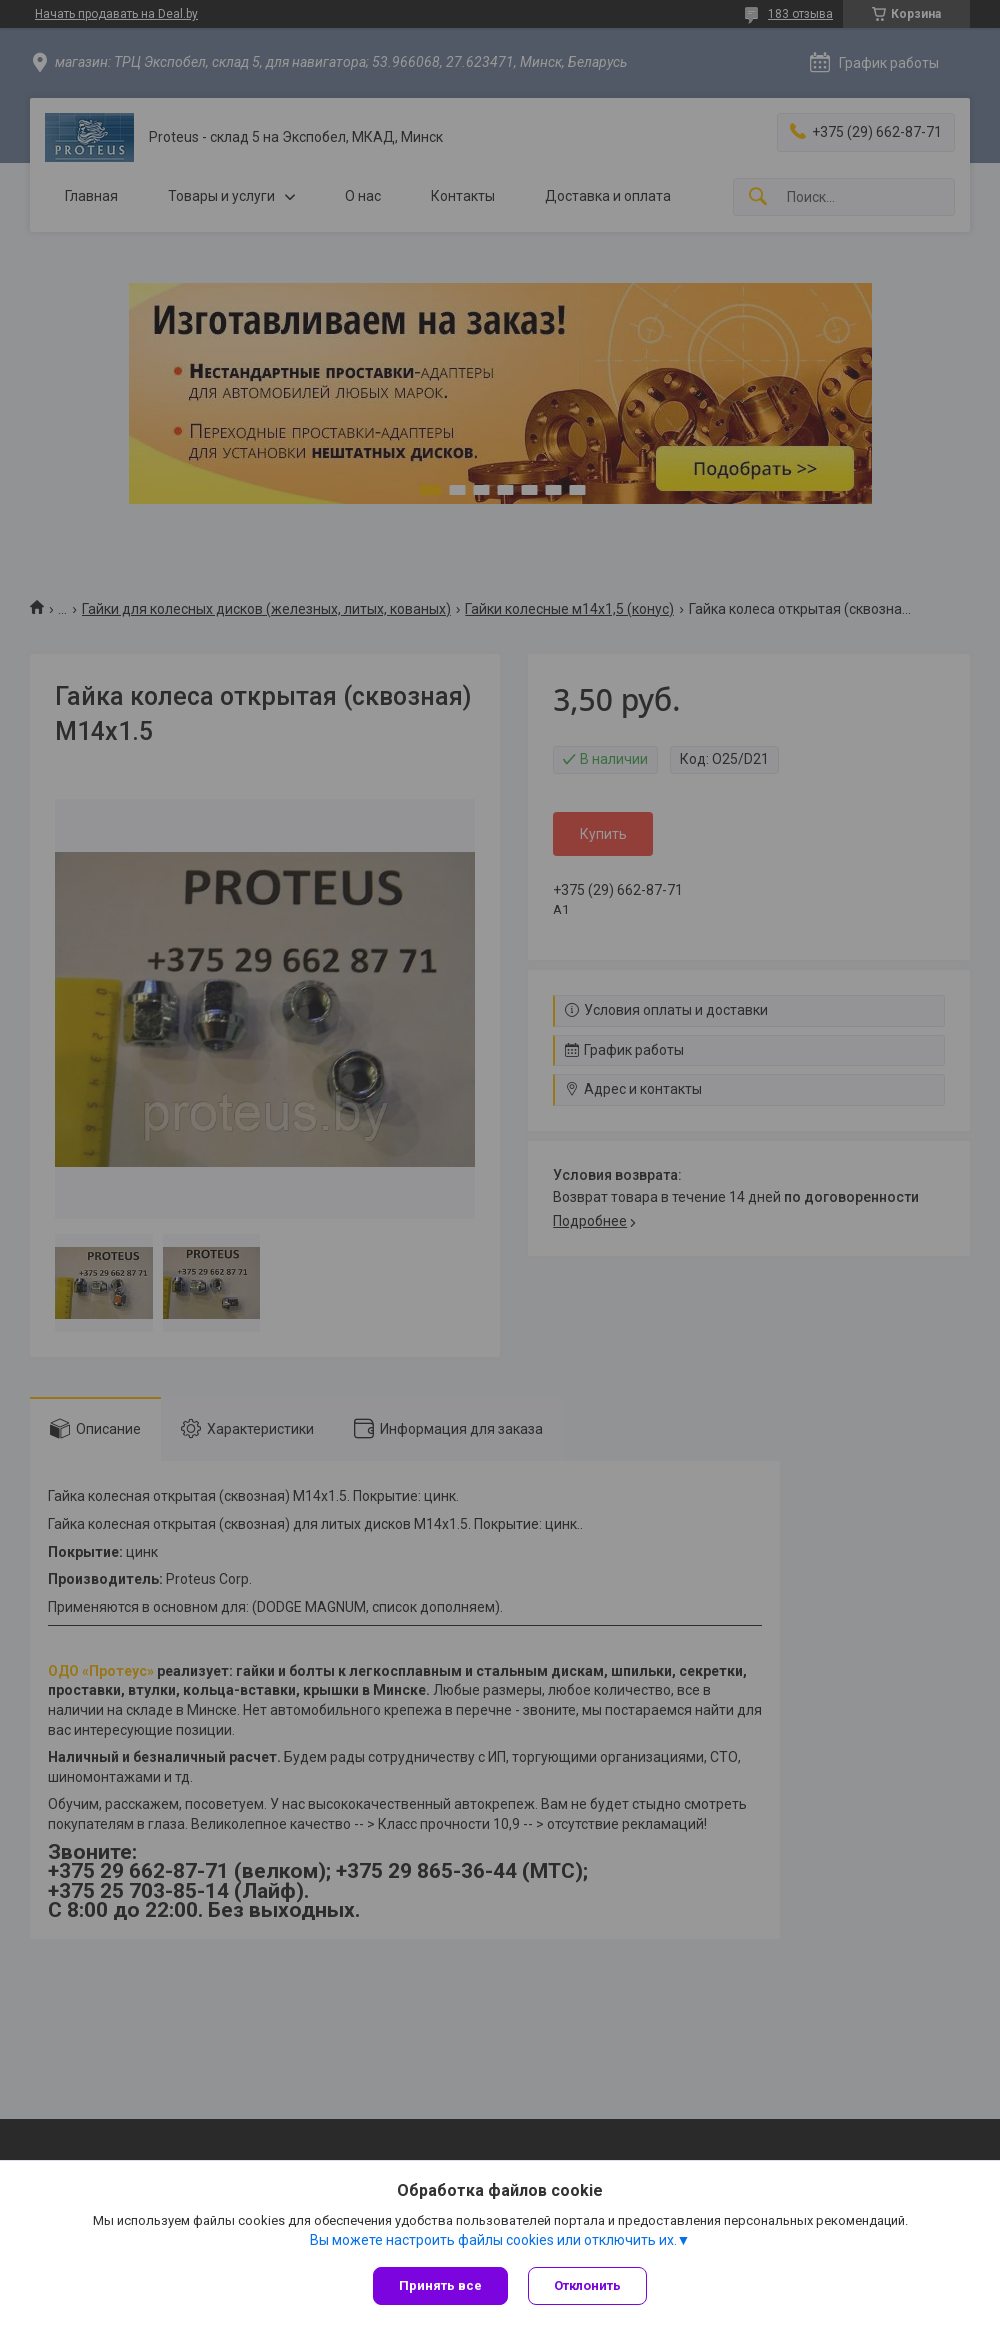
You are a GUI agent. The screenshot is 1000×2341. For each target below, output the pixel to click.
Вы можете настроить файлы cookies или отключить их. (493, 2240)
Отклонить (587, 2285)
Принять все (440, 2285)
